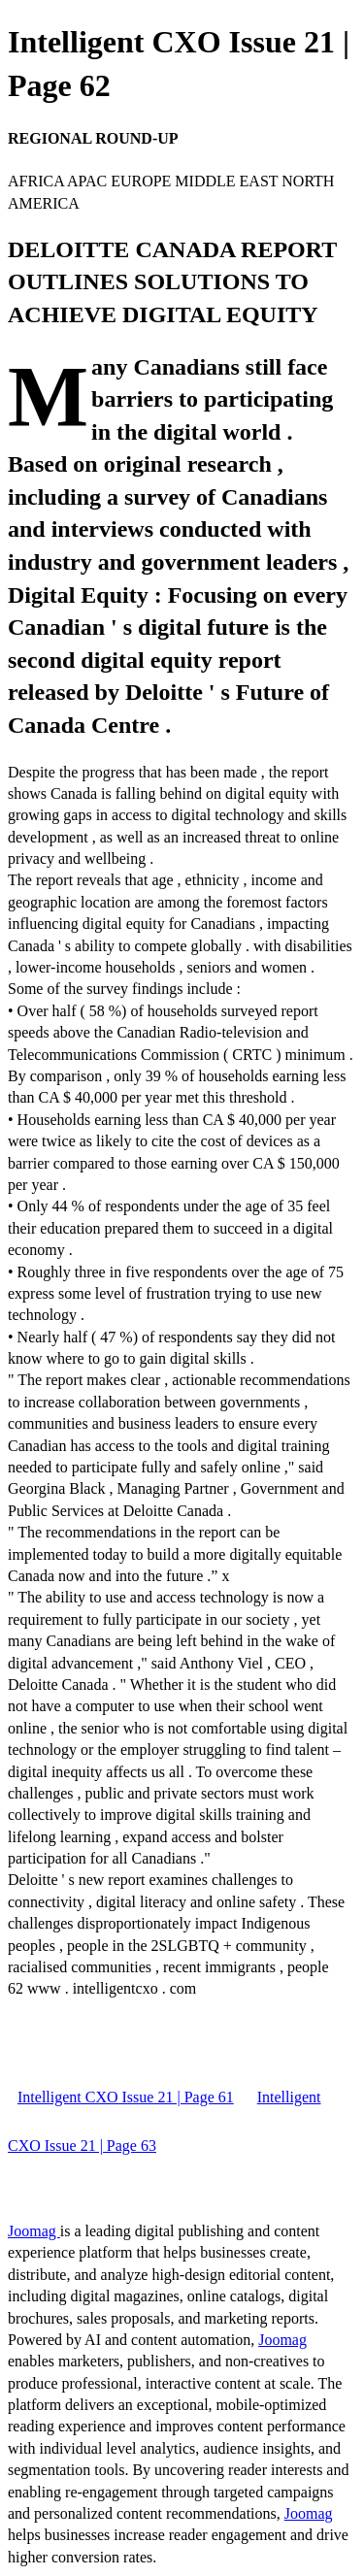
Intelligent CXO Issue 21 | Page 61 (125, 2097)
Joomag (34, 2231)
